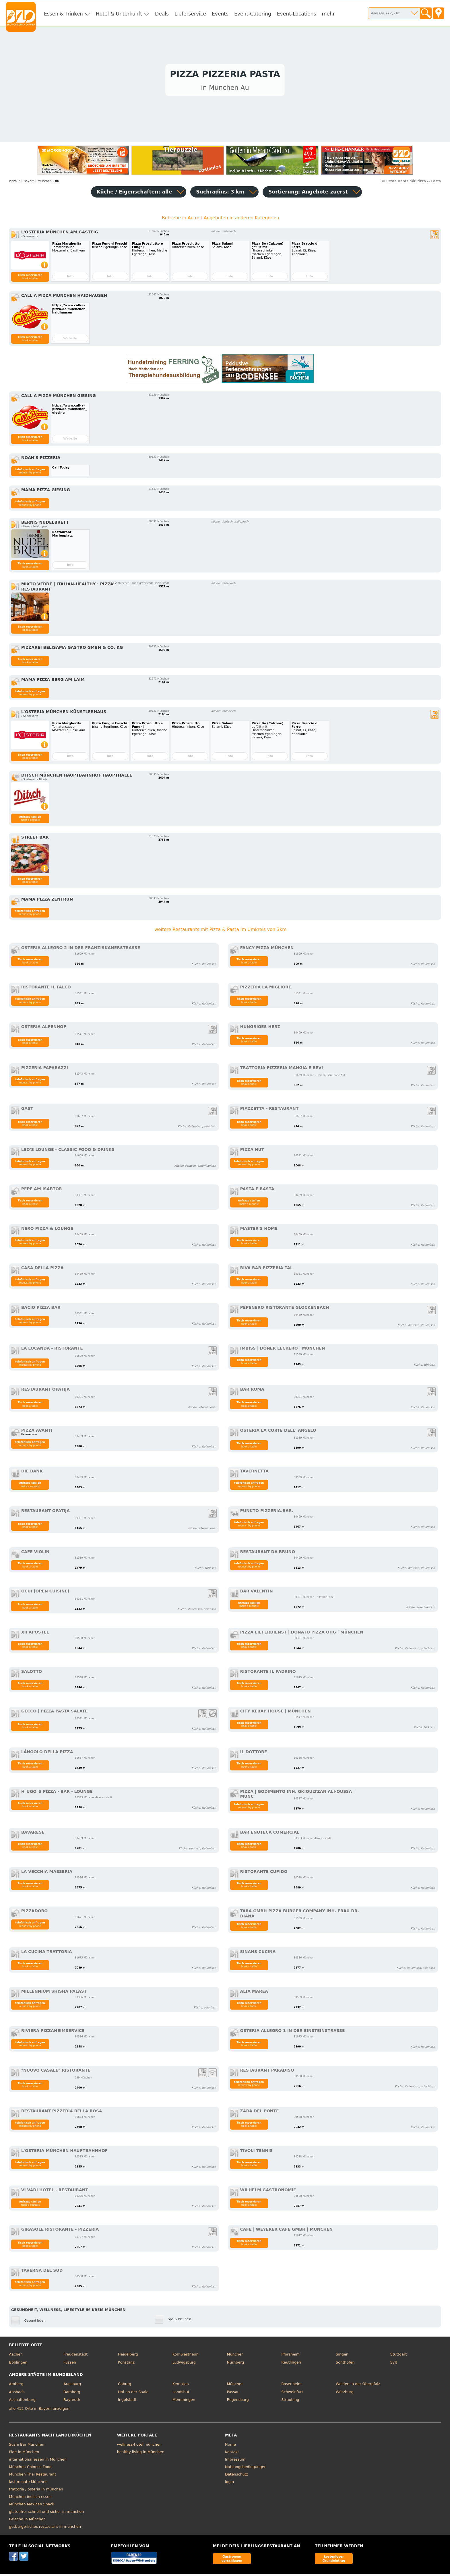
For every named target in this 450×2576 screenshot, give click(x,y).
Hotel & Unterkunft (119, 14)
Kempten (180, 2385)
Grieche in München (27, 2520)
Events (220, 14)
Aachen (16, 2356)
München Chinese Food (30, 2468)
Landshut (180, 2393)
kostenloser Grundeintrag (333, 2560)
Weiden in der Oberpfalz (358, 2385)
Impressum (235, 2461)
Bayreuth (71, 2401)
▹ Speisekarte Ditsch (34, 780)
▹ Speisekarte (29, 237)
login (229, 2483)
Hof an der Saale (133, 2393)
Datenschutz (236, 2476)
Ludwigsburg (184, 2364)
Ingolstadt (127, 2401)
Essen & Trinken (63, 14)
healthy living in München (140, 2453)
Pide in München (24, 2453)
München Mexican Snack (31, 2505)
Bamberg (71, 2393)
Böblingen (18, 2364)
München (235, 2356)
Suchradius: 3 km (220, 193)
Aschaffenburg (22, 2401)
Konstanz (126, 2364)
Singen (342, 2356)
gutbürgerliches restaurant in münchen (45, 2528)
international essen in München (38, 2461)
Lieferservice (190, 14)
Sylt (393, 2364)
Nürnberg (235, 2364)
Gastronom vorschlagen (232, 2560)
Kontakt (232, 2453)
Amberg (16, 2385)
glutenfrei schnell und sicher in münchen (46, 2513)
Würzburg (345, 2393)
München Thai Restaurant (32, 2476)
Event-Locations (296, 14)
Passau (233, 2393)
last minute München (28, 2483)
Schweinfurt (292, 2393)
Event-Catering (252, 14)
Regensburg (238, 2401)
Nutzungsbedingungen (246, 2468)
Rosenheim (291, 2385)
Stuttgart (398, 2356)
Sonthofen (345, 2364)
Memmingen (183, 2401)
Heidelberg (128, 2356)
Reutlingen (291, 2364)
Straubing (290, 2401)
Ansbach (17, 2393)
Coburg (124, 2385)
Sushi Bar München (26, 2446)
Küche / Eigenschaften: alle (134, 193)
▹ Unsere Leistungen (34, 527)
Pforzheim (290, 2356)
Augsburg (72, 2385)
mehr (328, 14)
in (14, 182)
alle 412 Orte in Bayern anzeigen (39, 2410)
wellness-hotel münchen (139, 2446)
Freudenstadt (75, 2356)
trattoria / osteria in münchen (36, 2490)
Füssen (69, 2364)
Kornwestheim (185, 2356)
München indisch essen (30, 2498)
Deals (162, 14)
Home (230, 2446)
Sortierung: (308, 193)
